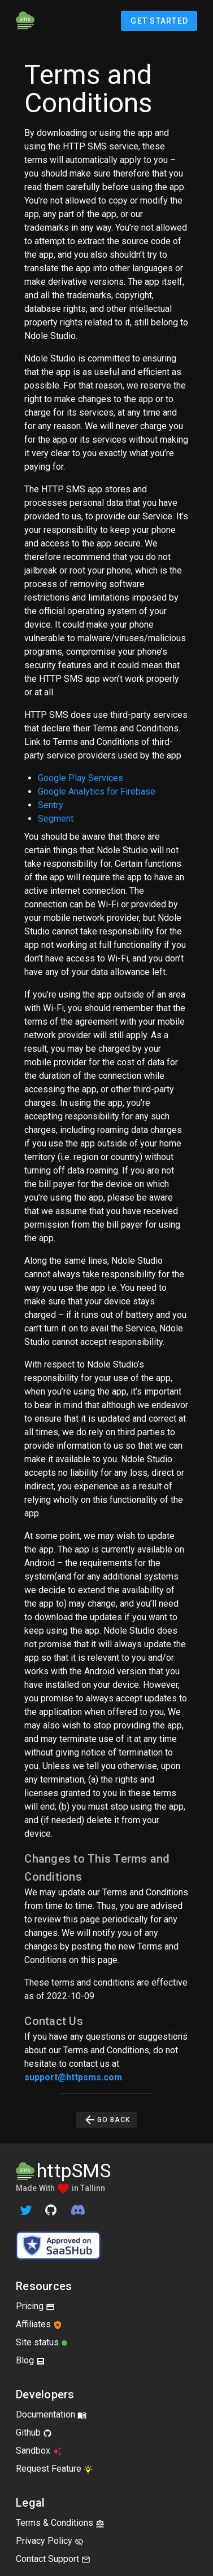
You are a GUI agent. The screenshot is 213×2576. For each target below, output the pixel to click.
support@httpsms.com (73, 2077)
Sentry (50, 805)
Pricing (35, 2306)
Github (34, 2432)
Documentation (51, 2414)
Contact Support (53, 2558)
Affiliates (39, 2324)
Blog (30, 2360)
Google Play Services (80, 778)
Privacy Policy (50, 2540)
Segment (55, 818)
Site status (42, 2342)
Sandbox (39, 2450)
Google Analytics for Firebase (96, 791)
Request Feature (54, 2468)
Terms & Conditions (60, 2522)
